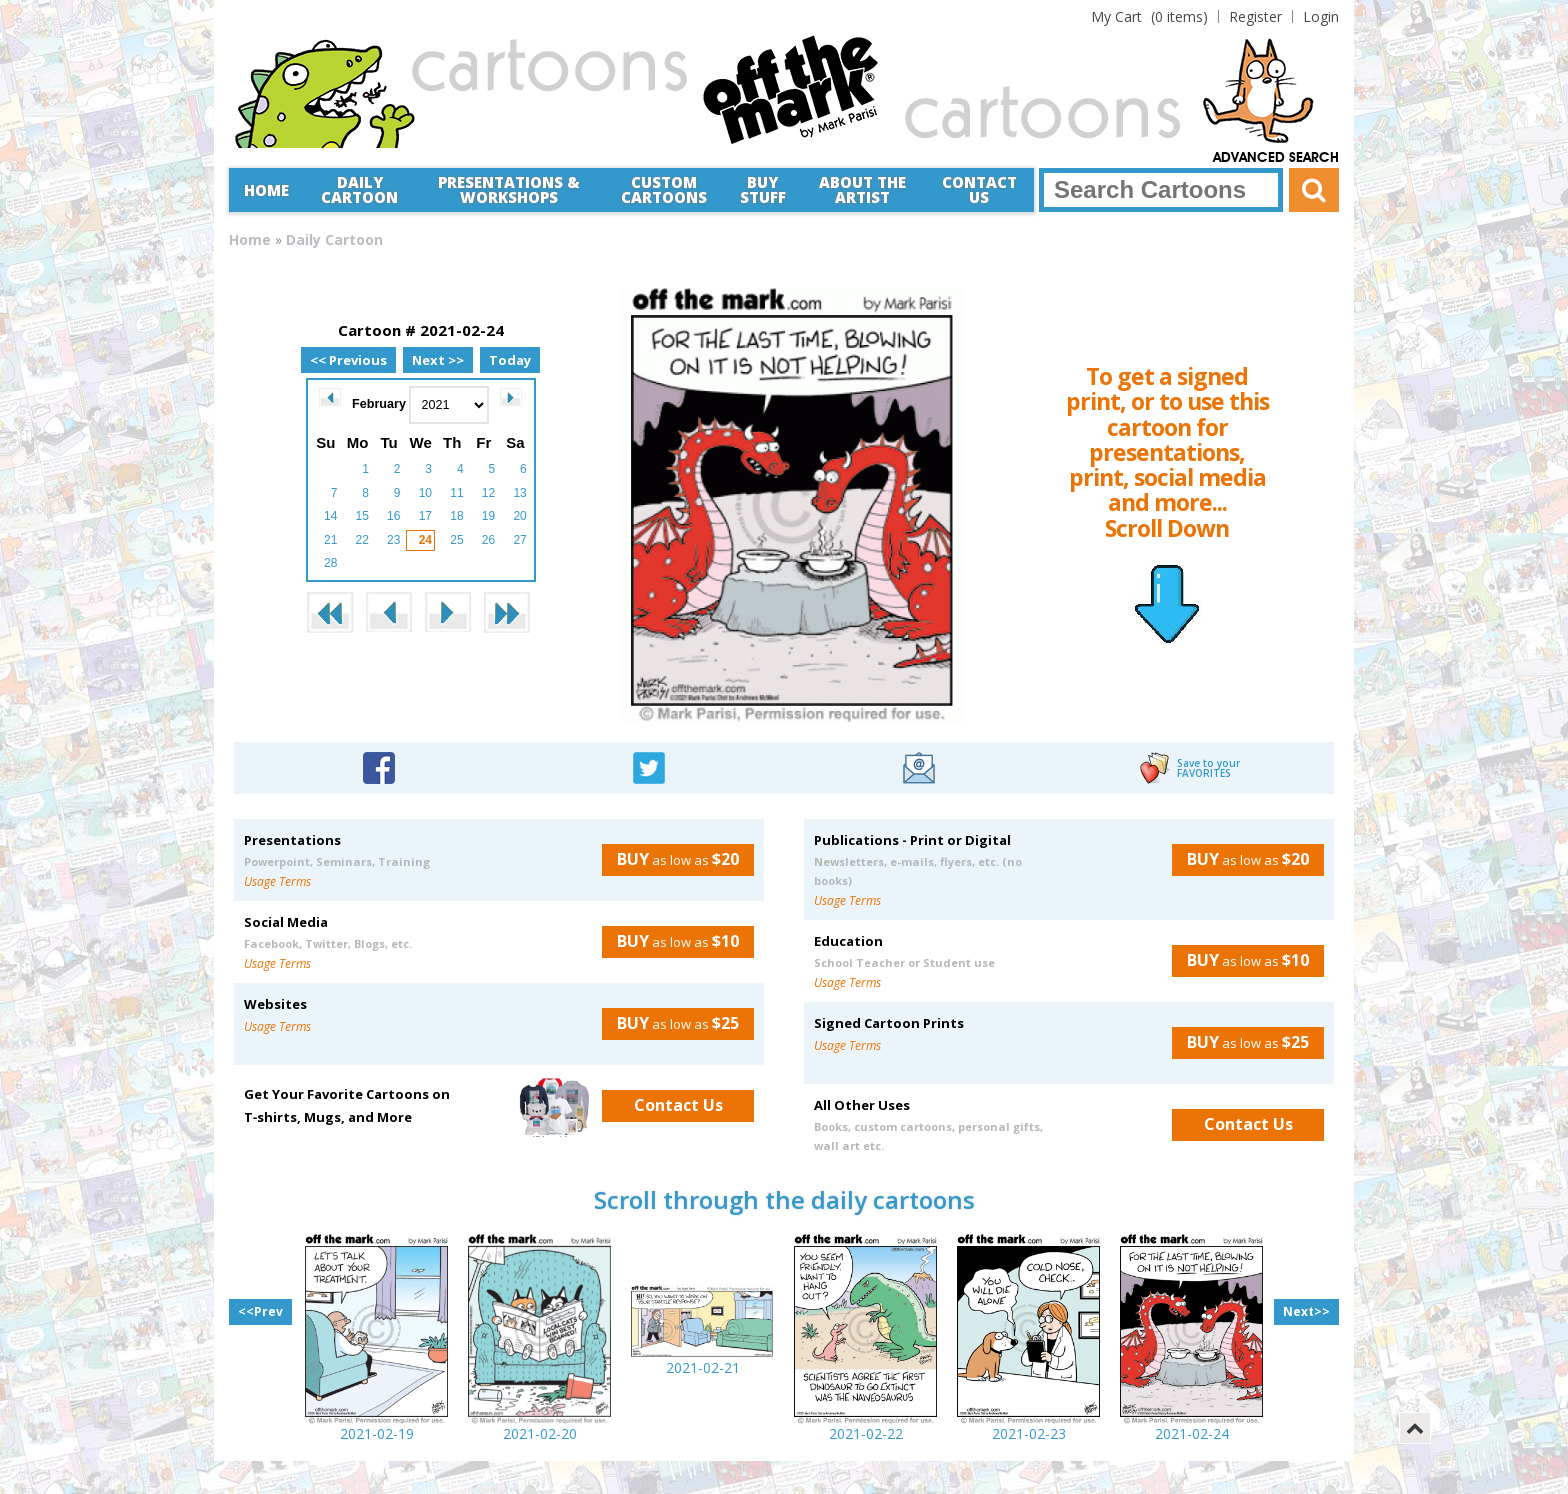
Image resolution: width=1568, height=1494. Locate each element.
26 (488, 540)
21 (330, 540)
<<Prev (260, 1311)
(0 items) (1149, 16)
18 (456, 516)
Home (266, 190)
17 (425, 516)
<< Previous (348, 360)
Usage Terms (277, 881)
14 (330, 516)
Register (1255, 16)
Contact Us (979, 189)
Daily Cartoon (359, 189)
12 (488, 493)
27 (519, 540)
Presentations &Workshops (509, 189)
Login (1321, 16)
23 (393, 540)
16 (393, 516)
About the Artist (862, 189)
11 (456, 493)
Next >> (438, 360)
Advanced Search (1276, 158)
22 (362, 540)
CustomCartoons (664, 189)
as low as (670, 859)
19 (488, 516)
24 (425, 540)
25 (456, 540)
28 (330, 563)
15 (362, 516)
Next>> (1306, 1311)
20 (519, 516)
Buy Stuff (763, 189)
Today (510, 360)
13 (519, 493)
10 (425, 493)
